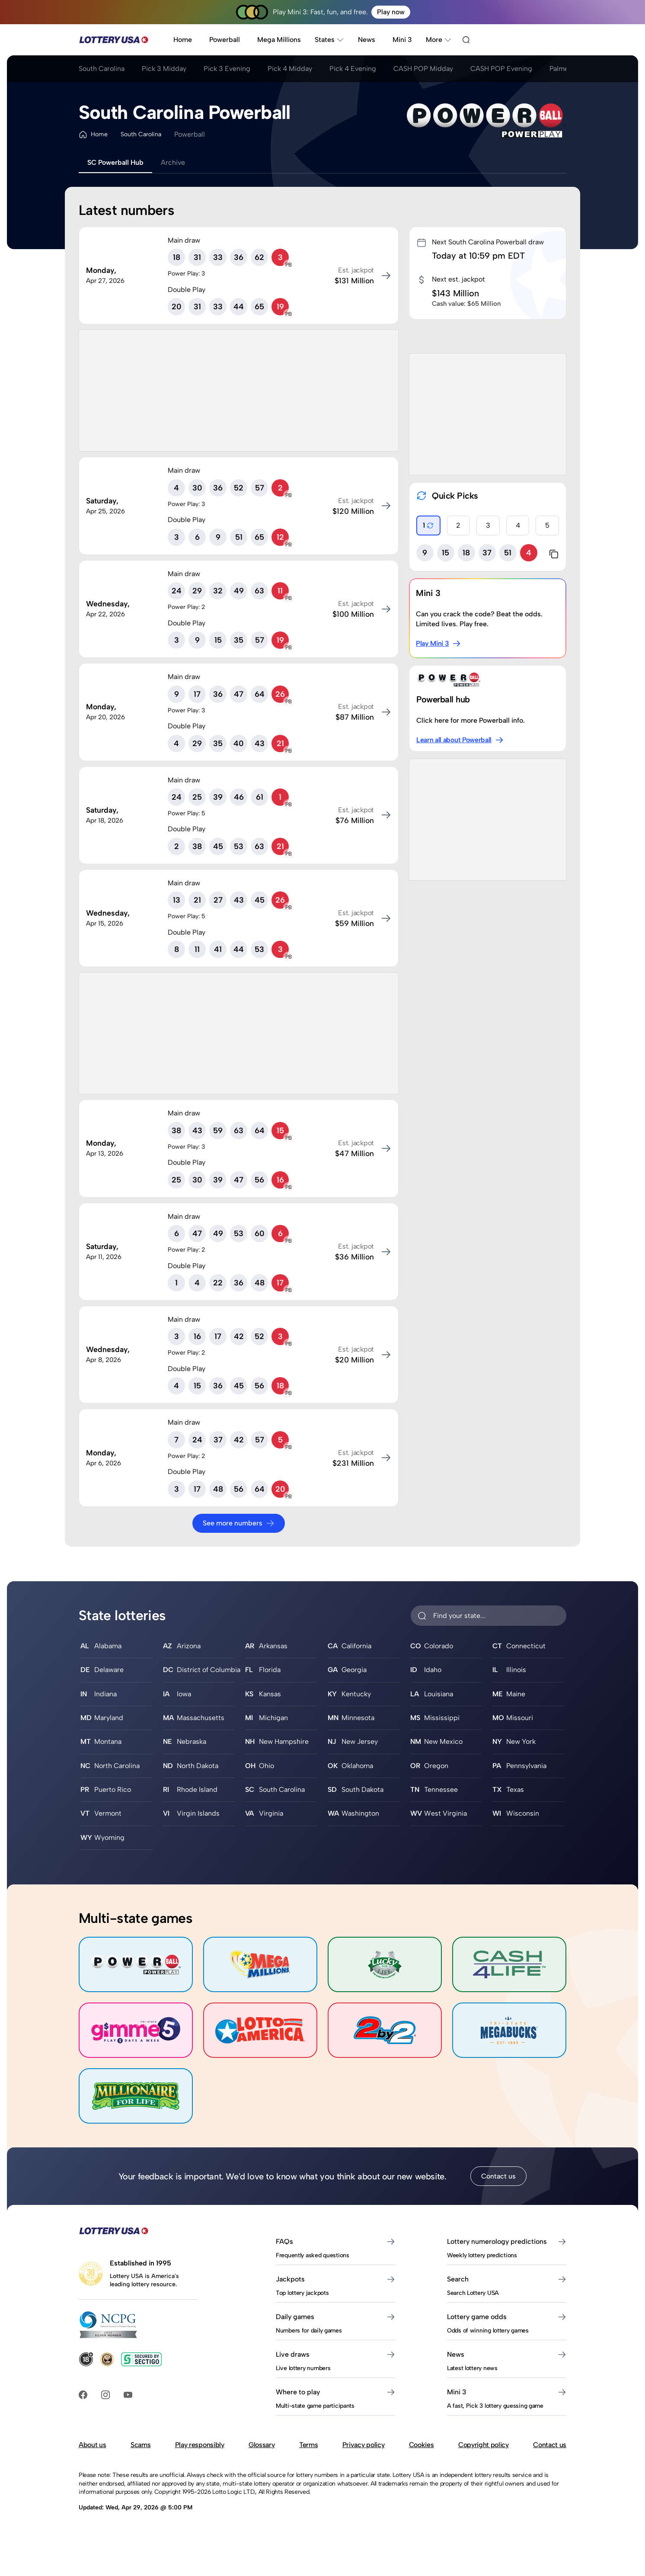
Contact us (498, 2176)
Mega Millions (279, 39)
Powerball (224, 39)
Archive (173, 162)
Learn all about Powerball (460, 740)
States (329, 39)
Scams (140, 2445)
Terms (308, 2445)
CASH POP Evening (501, 68)
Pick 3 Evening (227, 68)
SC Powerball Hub (115, 162)
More (439, 39)
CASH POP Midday (423, 68)
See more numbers (239, 1523)
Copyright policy (483, 2445)
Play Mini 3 (438, 643)
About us (92, 2445)
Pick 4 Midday (290, 68)
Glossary (262, 2445)
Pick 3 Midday (164, 68)
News (366, 39)
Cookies (421, 2445)
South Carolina (102, 68)
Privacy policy (363, 2445)
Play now (391, 12)
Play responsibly (199, 2445)
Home (182, 39)
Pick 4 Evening (352, 68)
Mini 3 (402, 39)
